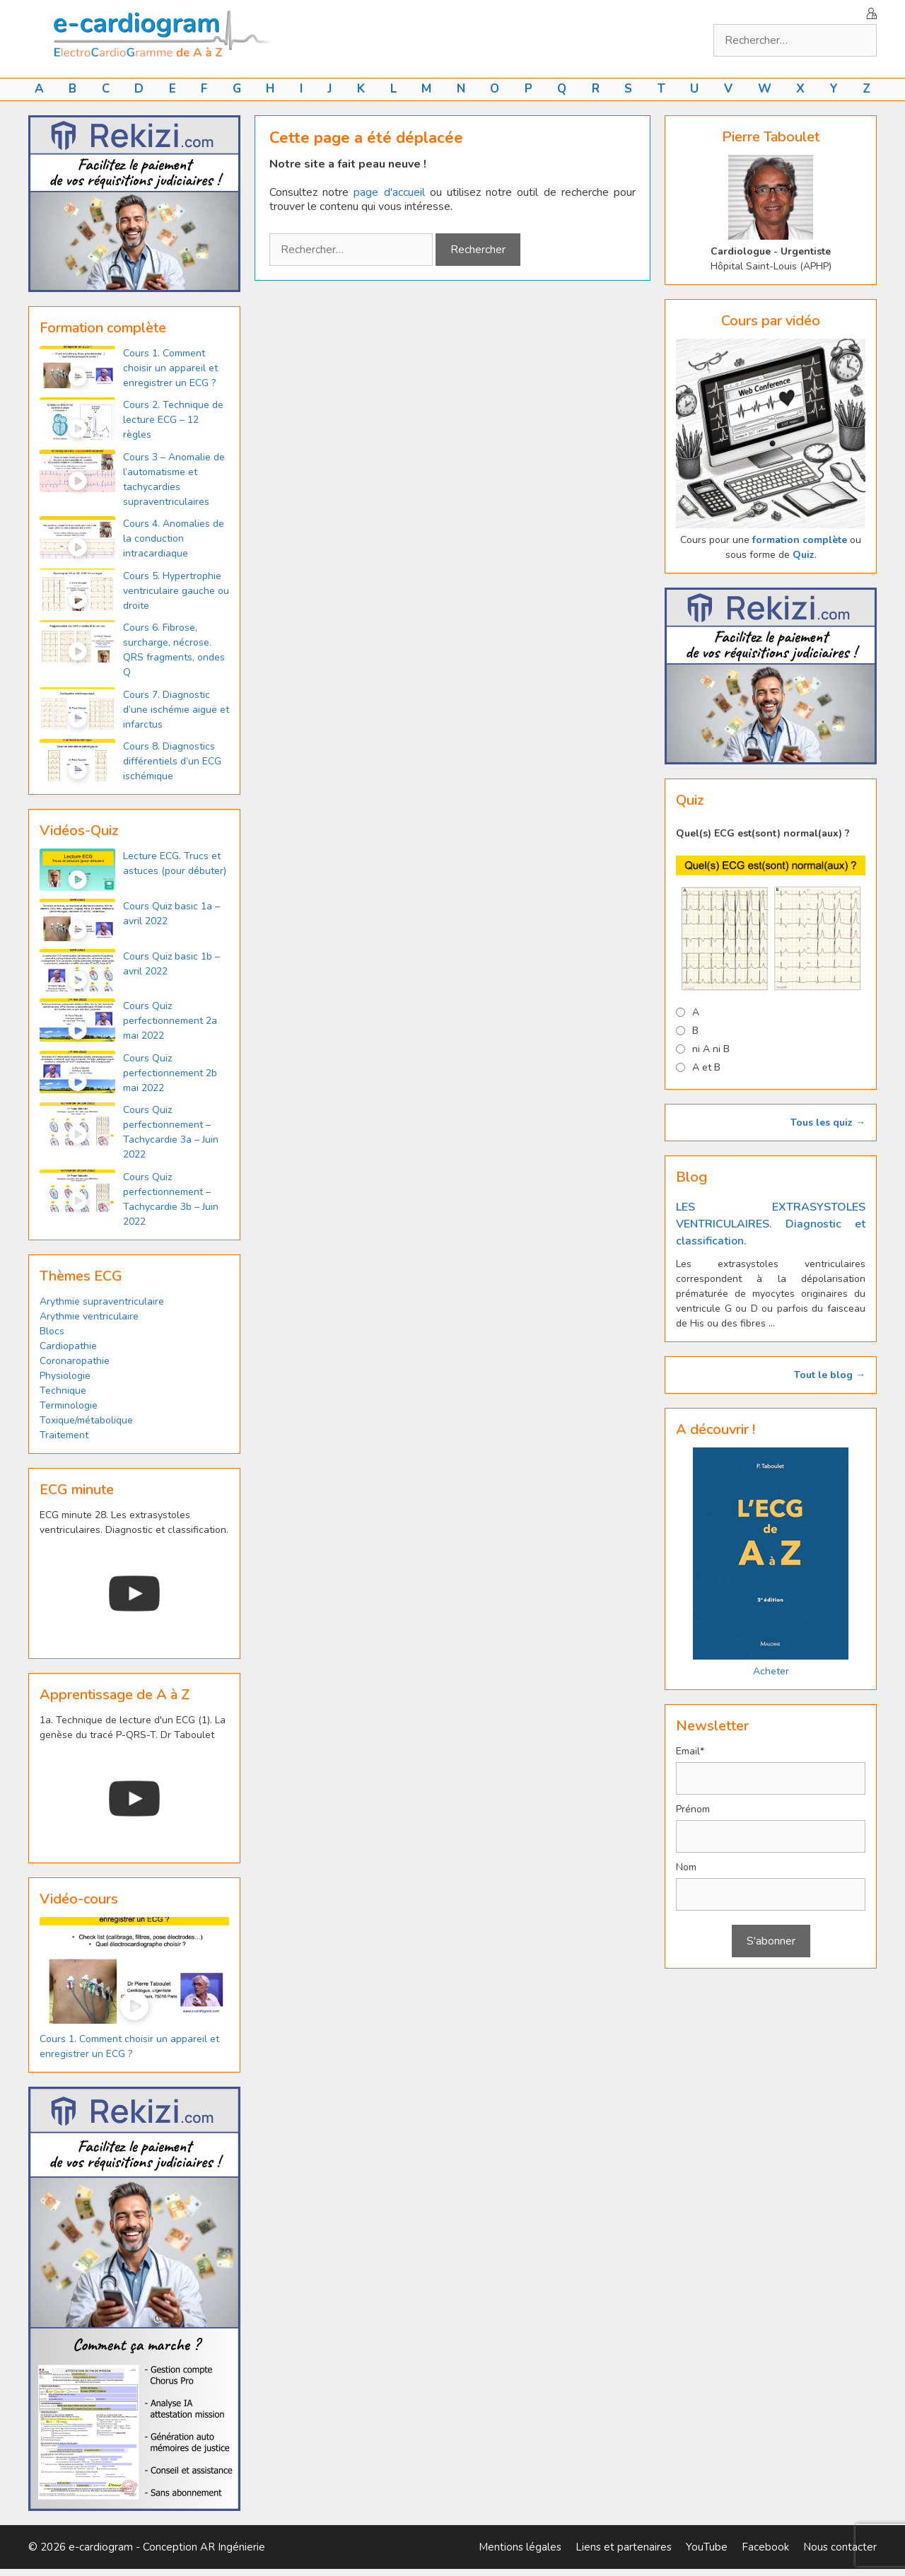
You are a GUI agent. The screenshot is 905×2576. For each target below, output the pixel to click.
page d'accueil (389, 192)
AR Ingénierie (232, 2547)
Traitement (64, 1435)
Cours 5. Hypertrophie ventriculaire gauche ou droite (176, 590)
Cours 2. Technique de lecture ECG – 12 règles (173, 419)
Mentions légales (520, 2547)
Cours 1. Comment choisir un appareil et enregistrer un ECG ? (170, 368)
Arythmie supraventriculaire (102, 1301)
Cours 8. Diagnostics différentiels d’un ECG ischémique (172, 761)
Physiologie (65, 1375)
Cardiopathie (68, 1346)
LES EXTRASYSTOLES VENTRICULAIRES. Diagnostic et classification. (770, 1224)
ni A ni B (711, 1049)
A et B (706, 1067)
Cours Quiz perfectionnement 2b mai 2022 (170, 1073)
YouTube (707, 2547)
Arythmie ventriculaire (89, 1316)
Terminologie (69, 1405)
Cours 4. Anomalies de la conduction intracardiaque (173, 538)
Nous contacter (840, 2547)
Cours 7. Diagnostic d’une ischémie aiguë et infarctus (176, 709)
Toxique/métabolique (86, 1420)
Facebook (765, 2547)
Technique (63, 1390)
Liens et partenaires (624, 2547)
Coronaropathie (75, 1361)
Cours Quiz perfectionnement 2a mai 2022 (170, 1020)
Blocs (52, 1331)
